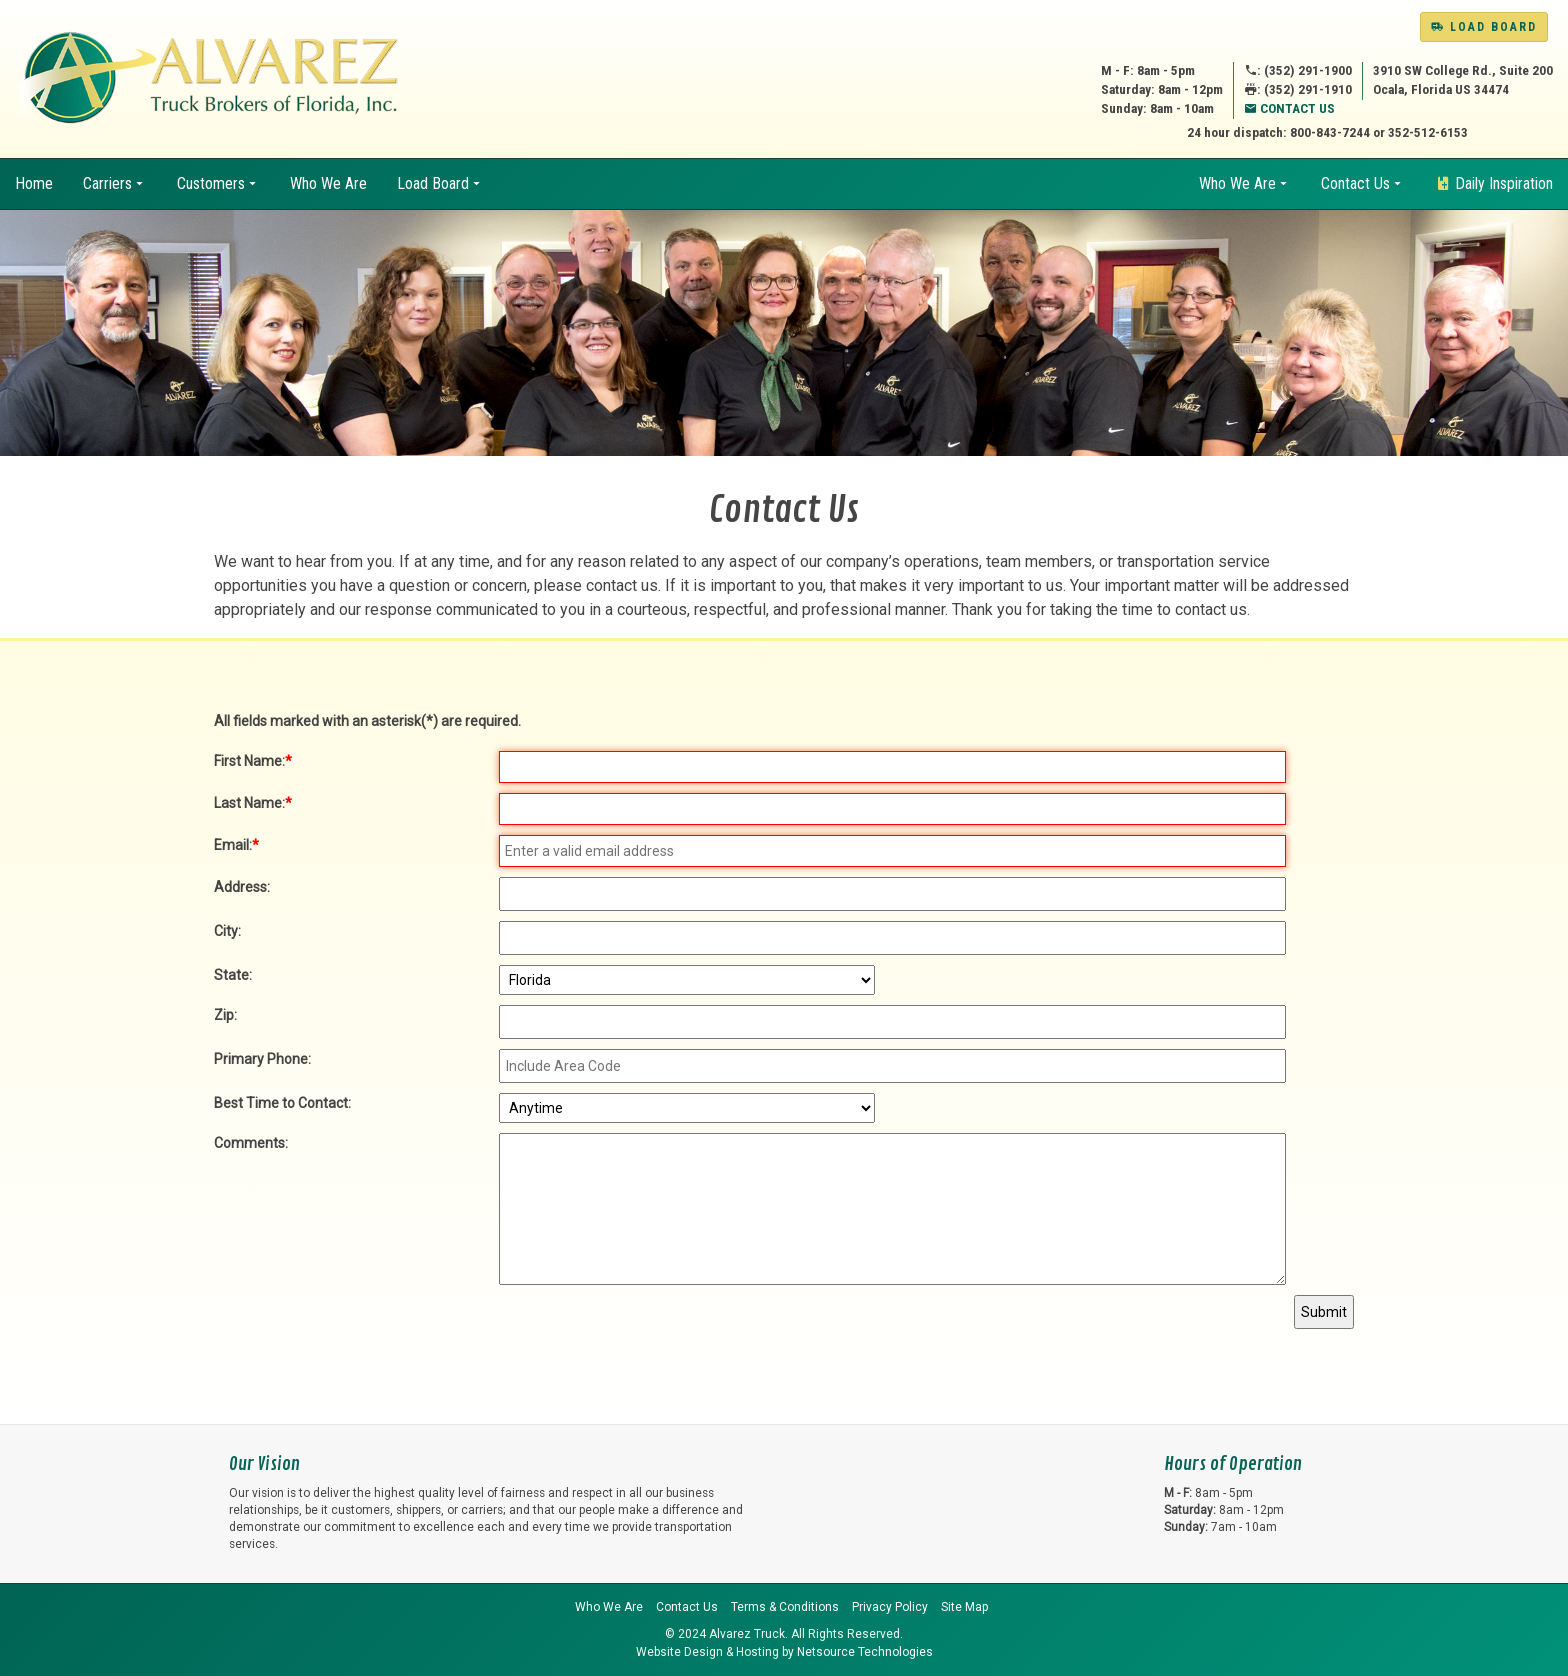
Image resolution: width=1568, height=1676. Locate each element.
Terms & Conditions (785, 1607)
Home (34, 183)
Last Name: (253, 803)
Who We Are (328, 183)
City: (227, 931)
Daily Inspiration (1494, 183)
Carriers (107, 183)
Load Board (1484, 27)
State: (233, 975)
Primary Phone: (262, 1059)
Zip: (225, 1015)
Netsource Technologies (865, 1652)
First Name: (253, 761)
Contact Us (1289, 108)
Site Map (964, 1607)
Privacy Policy (890, 1607)
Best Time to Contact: (282, 1103)
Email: (236, 845)
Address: (242, 887)
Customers (211, 183)
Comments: (251, 1143)
